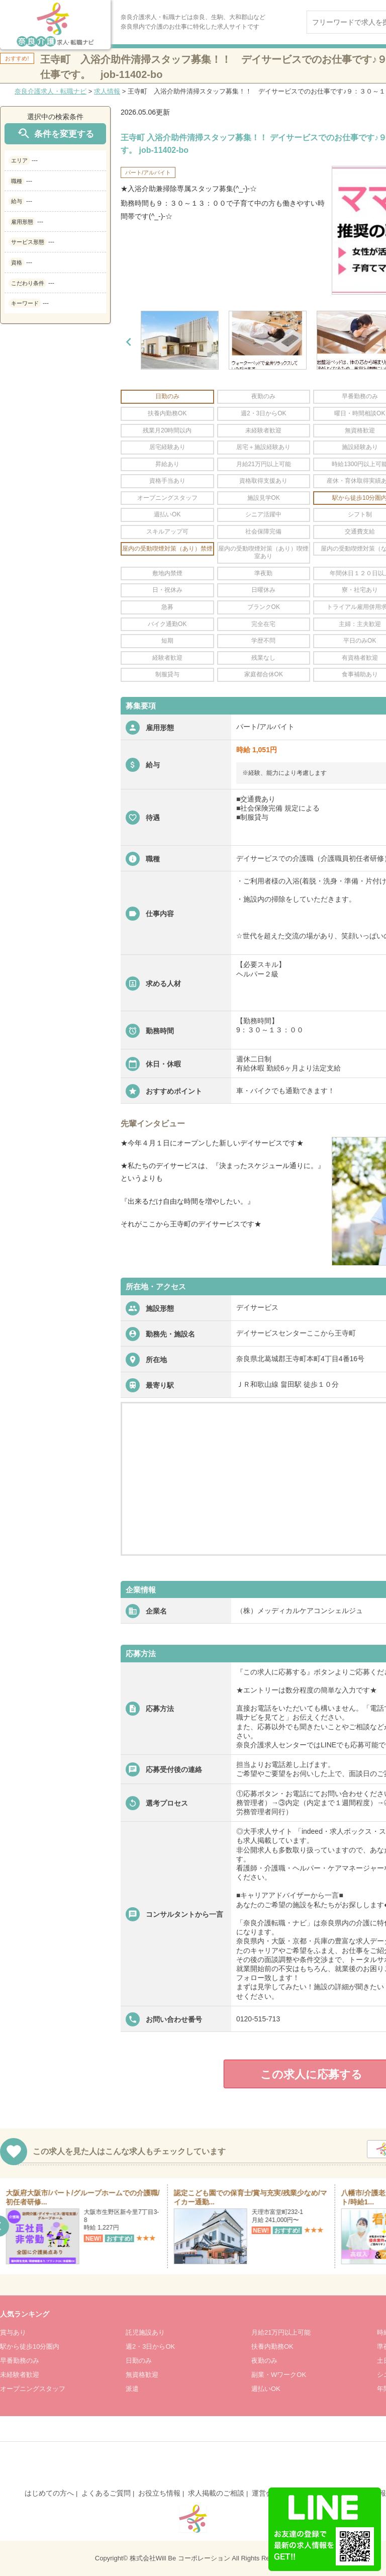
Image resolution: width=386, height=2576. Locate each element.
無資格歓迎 (142, 2374)
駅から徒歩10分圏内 (29, 2346)
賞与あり (13, 2332)
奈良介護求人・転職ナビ (50, 91)
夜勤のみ (264, 2360)
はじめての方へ (49, 2493)
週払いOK (265, 2388)
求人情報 (107, 91)
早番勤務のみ (19, 2360)
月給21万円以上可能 (281, 2332)
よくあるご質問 (106, 2493)
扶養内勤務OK (272, 2346)
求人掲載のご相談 (216, 2493)
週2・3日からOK (150, 2346)
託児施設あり (145, 2332)
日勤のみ (139, 2360)
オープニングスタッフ (32, 2388)
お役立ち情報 (159, 2493)
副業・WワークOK (278, 2374)
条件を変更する (55, 133)
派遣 (132, 2388)
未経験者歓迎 (19, 2374)
